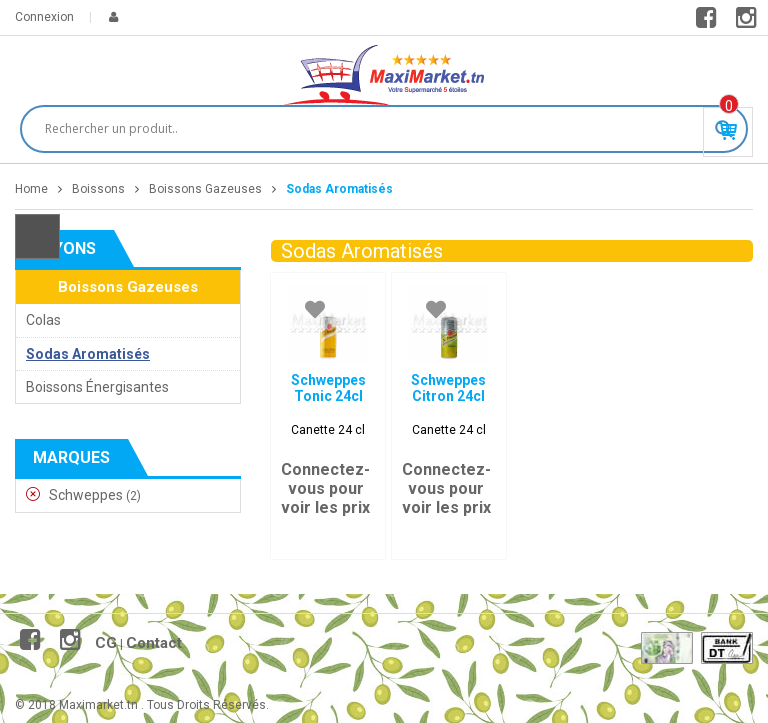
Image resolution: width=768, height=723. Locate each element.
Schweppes (86, 495)
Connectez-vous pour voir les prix (325, 488)
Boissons (98, 189)
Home (31, 189)
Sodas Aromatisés (88, 354)
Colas (43, 320)
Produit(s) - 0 (729, 106)
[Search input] (375, 129)
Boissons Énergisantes (97, 387)
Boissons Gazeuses (205, 189)
